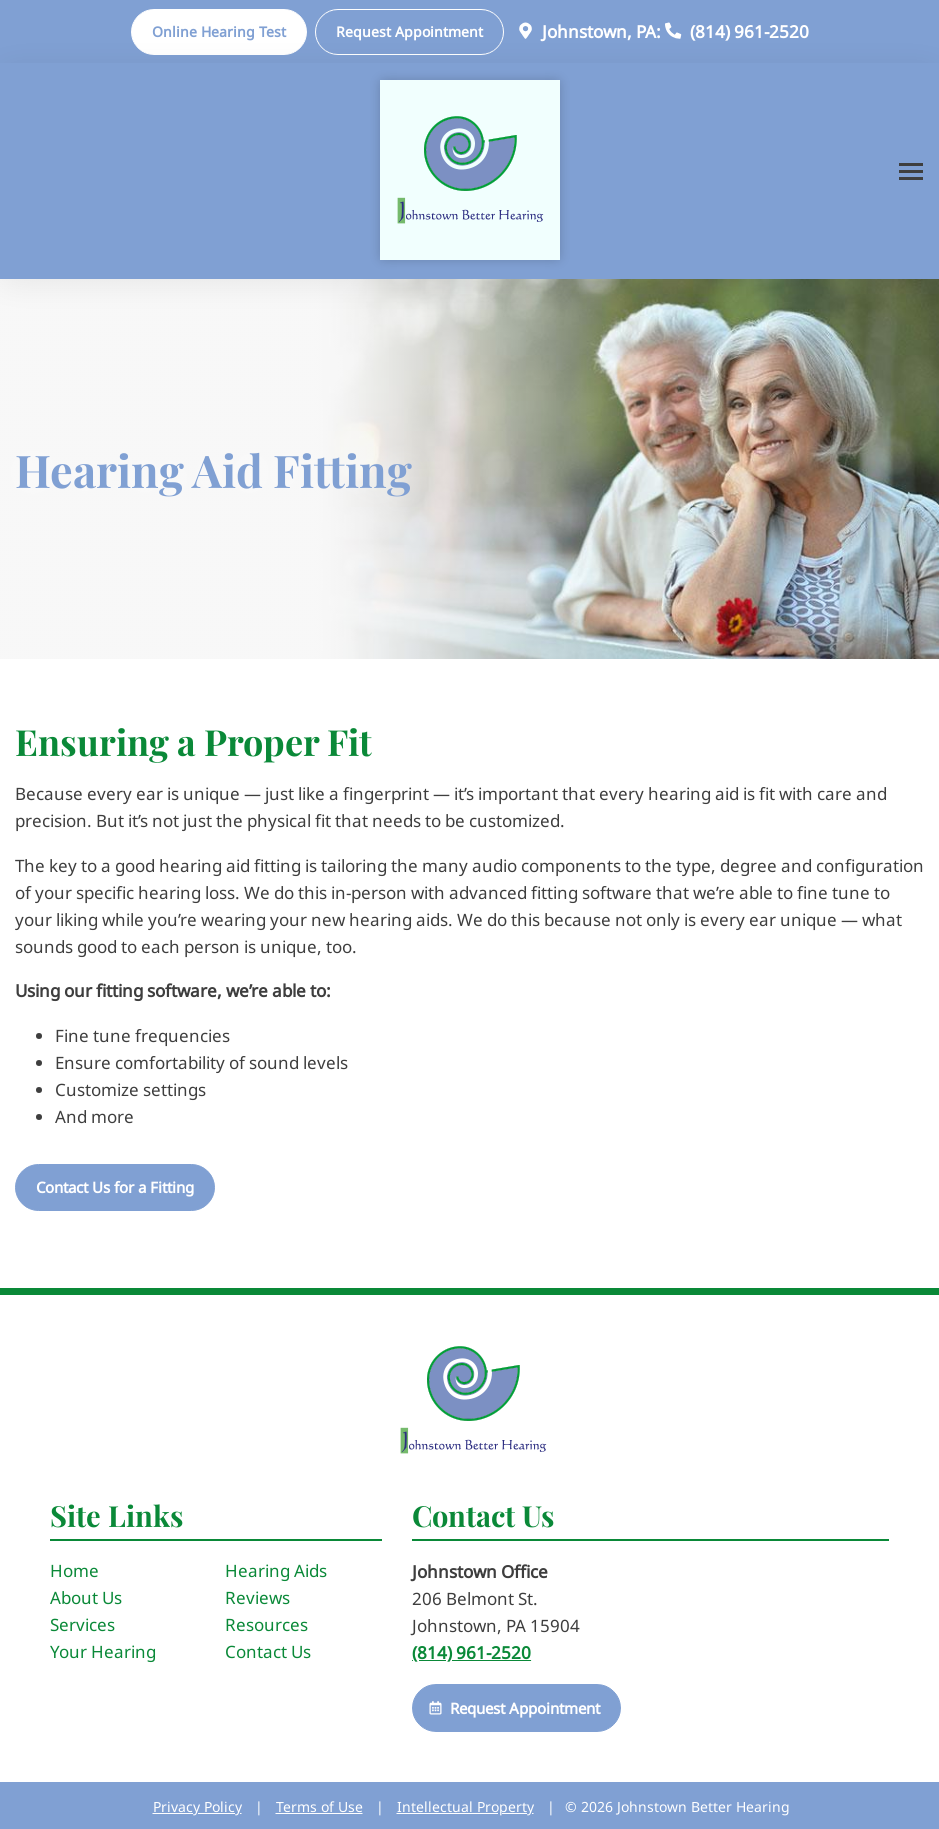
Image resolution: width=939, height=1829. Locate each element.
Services (82, 1624)
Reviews (257, 1597)
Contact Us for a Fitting (115, 1187)
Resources (266, 1624)
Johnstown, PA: (587, 31)
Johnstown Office (480, 1571)
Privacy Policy (197, 1806)
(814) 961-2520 (735, 31)
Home (74, 1570)
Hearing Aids (276, 1570)
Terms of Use (319, 1806)
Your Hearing (103, 1651)
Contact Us (268, 1651)
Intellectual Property (465, 1806)
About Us (86, 1597)
